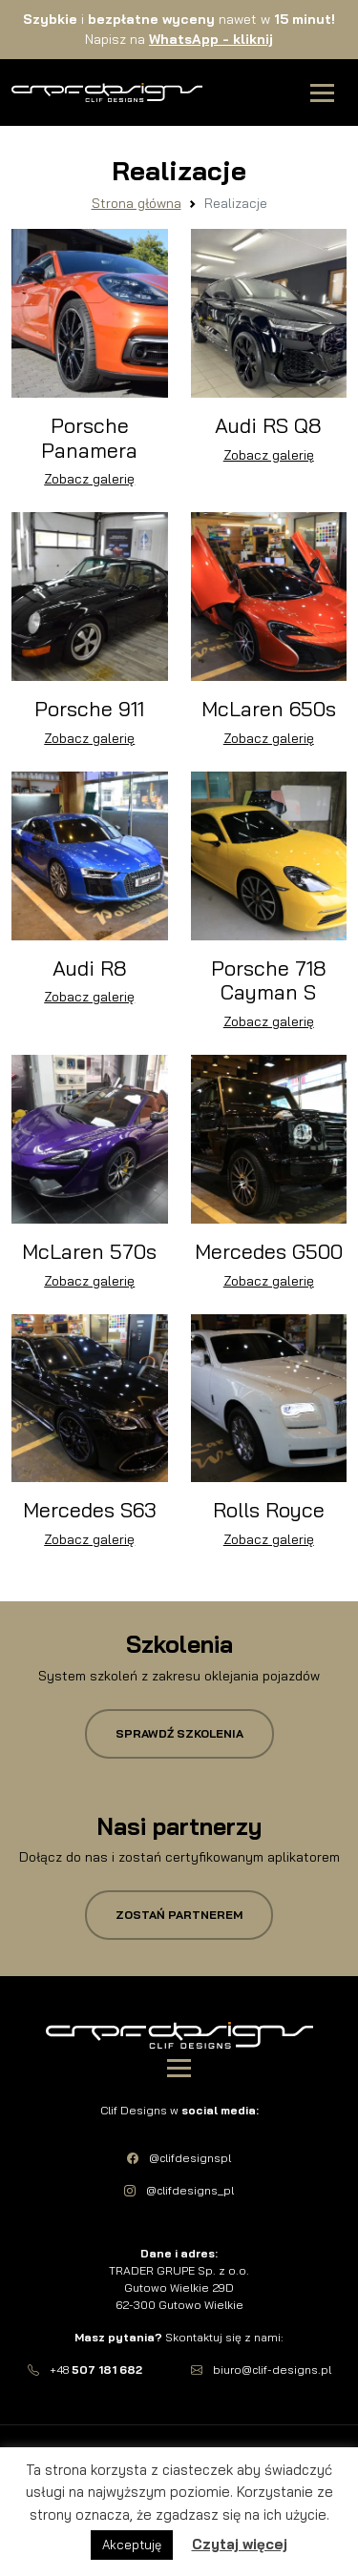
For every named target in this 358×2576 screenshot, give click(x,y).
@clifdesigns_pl (179, 2190)
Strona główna (136, 203)
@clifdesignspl (179, 2158)
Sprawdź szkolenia (179, 1733)
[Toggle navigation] (322, 92)
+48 (85, 2369)
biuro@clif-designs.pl (261, 2369)
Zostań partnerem (179, 1914)
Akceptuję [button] (131, 2544)
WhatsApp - (211, 39)
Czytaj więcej (239, 2544)
